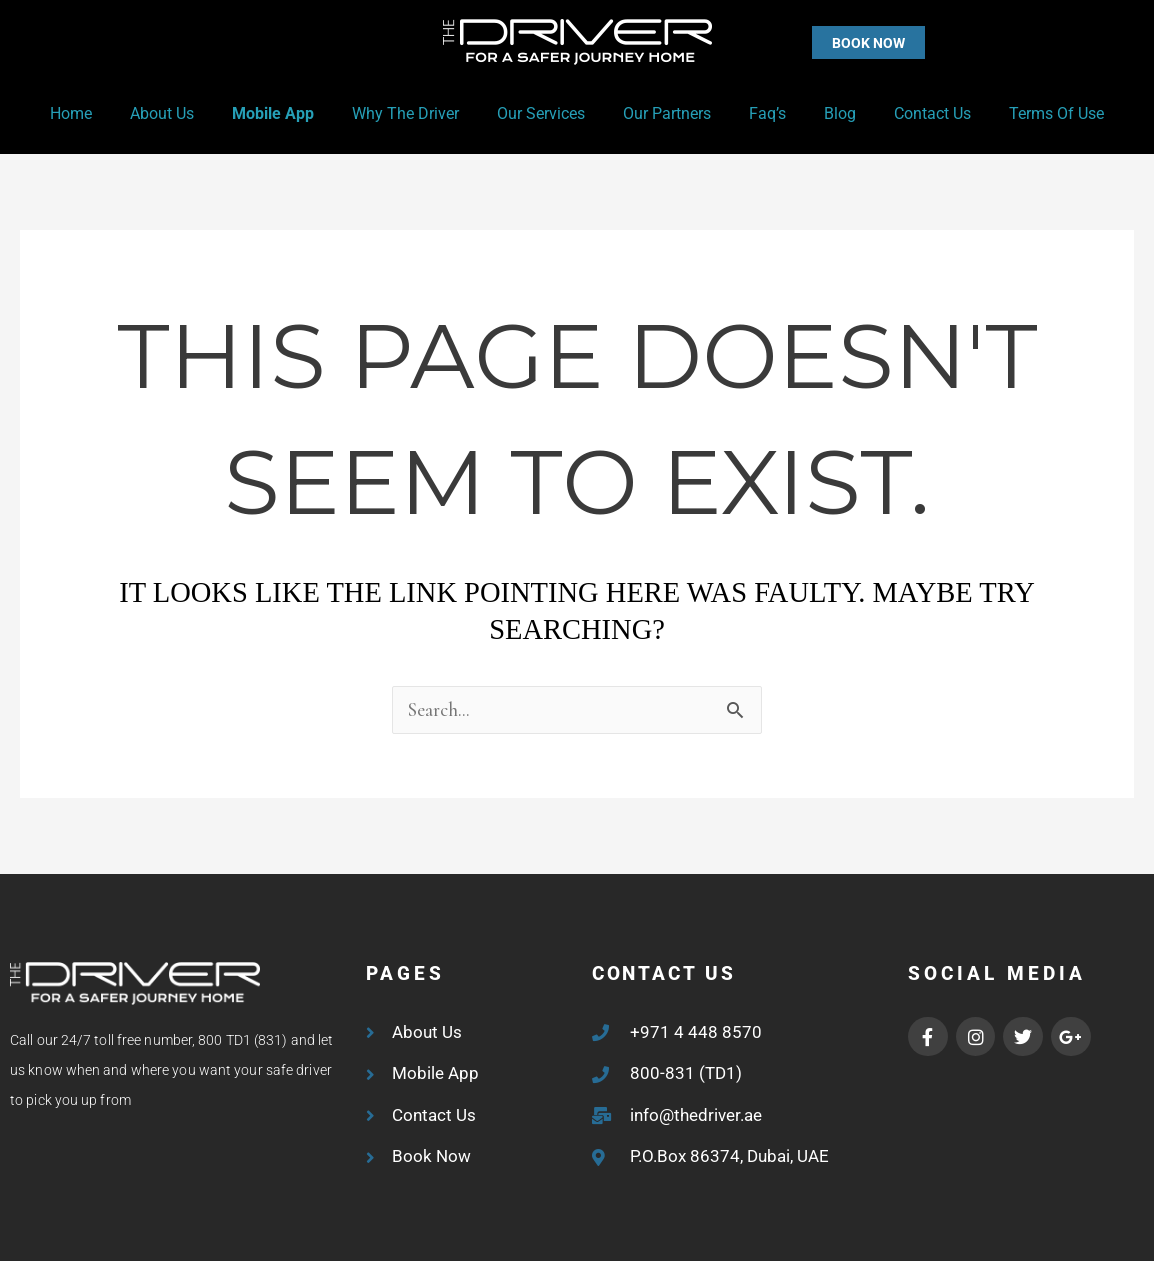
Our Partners (664, 113)
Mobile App (288, 113)
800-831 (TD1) (686, 1074)
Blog (825, 113)
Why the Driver (414, 113)
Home (98, 113)
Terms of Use (1029, 113)
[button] (828, 42)
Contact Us (911, 113)
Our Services (544, 113)
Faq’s (758, 113)
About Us (183, 113)
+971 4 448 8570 (696, 1032)
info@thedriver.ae (696, 1115)
